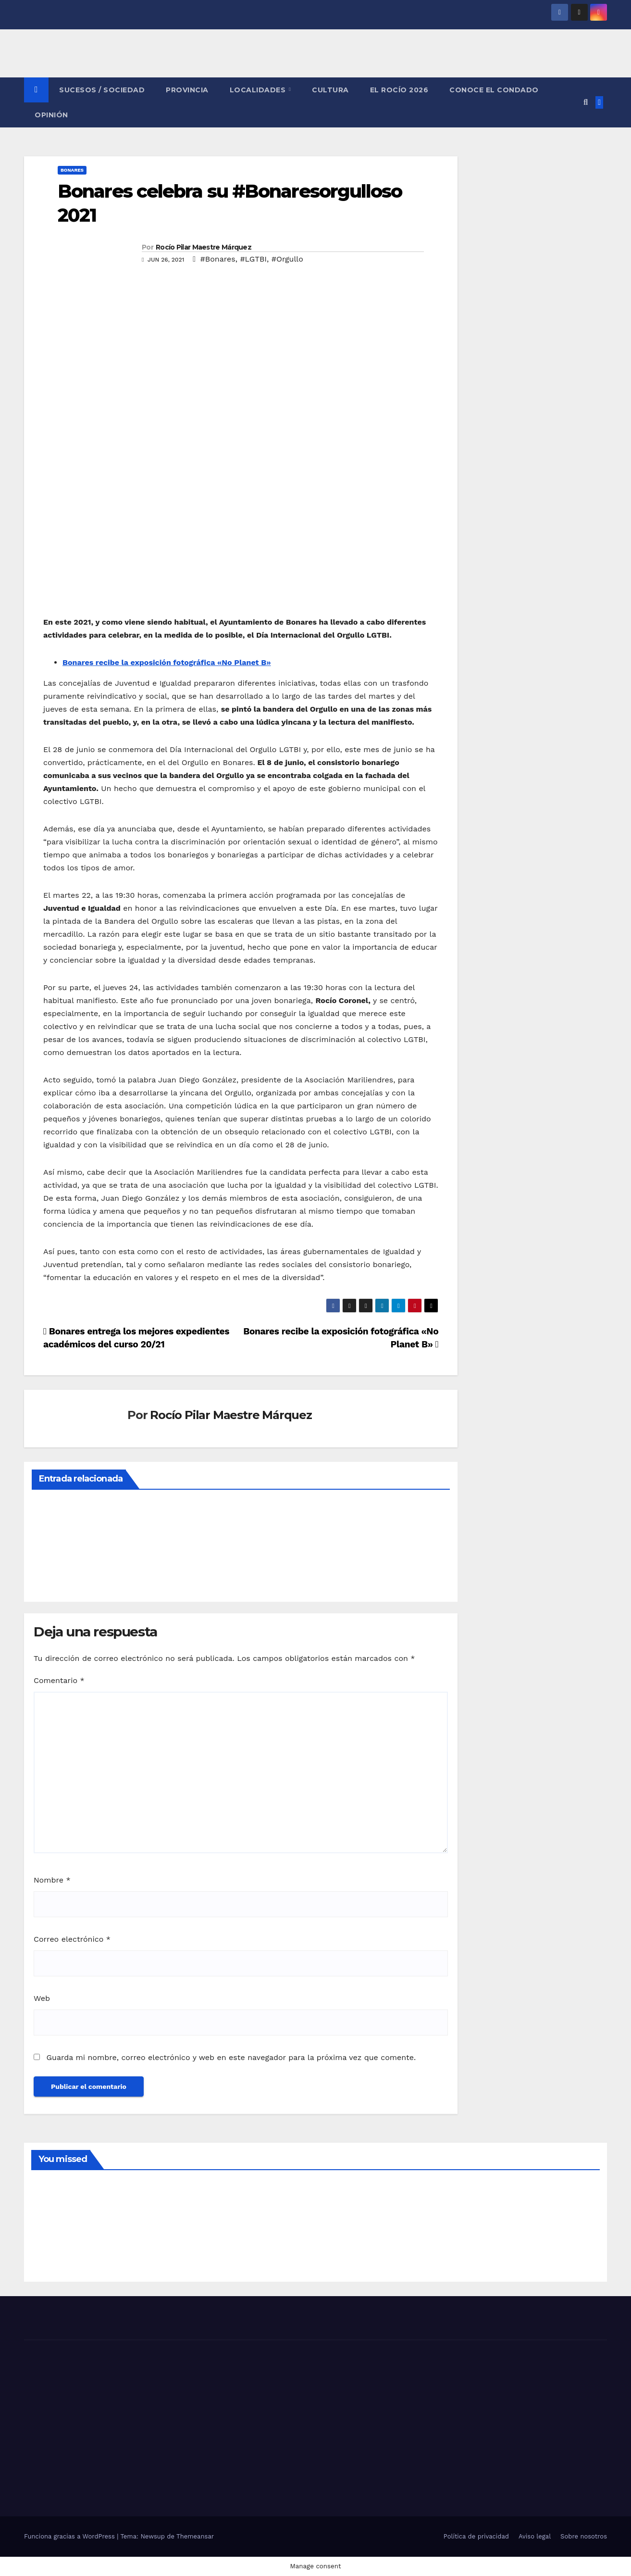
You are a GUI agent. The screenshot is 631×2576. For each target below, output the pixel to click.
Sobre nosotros (583, 2536)
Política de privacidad (476, 2536)
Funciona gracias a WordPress (70, 2536)
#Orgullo (287, 259)
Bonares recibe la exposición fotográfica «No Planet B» (166, 662)
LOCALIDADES (259, 90)
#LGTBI (253, 259)
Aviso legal (535, 2536)
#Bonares (217, 259)
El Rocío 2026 (399, 90)
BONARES (72, 170)
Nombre (52, 1880)
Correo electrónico (72, 1939)
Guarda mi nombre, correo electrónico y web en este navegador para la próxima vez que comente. (231, 2057)
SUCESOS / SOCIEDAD (102, 90)
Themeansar (195, 2536)
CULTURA (330, 90)
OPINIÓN (51, 115)
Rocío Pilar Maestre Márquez (203, 247)
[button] (585, 102)
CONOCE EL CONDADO (494, 90)
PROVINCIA (187, 90)
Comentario (59, 1680)
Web (42, 1998)
